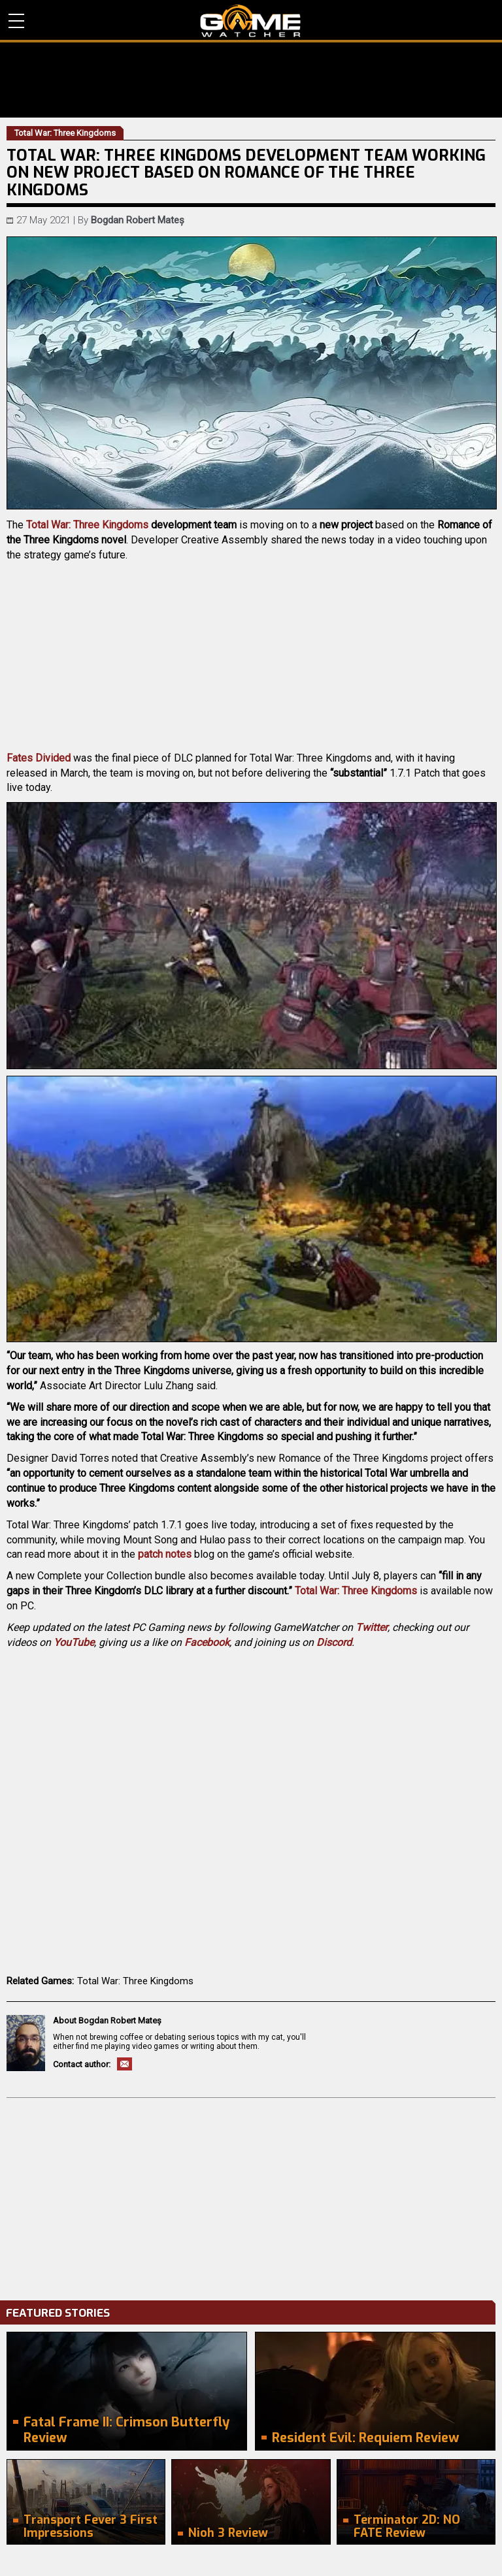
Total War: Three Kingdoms (87, 525)
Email (124, 2063)
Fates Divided (39, 758)
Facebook (206, 1642)
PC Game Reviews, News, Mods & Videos (250, 21)
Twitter (372, 1627)
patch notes (165, 1554)
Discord (334, 1642)
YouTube (74, 1642)
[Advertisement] (251, 2195)
